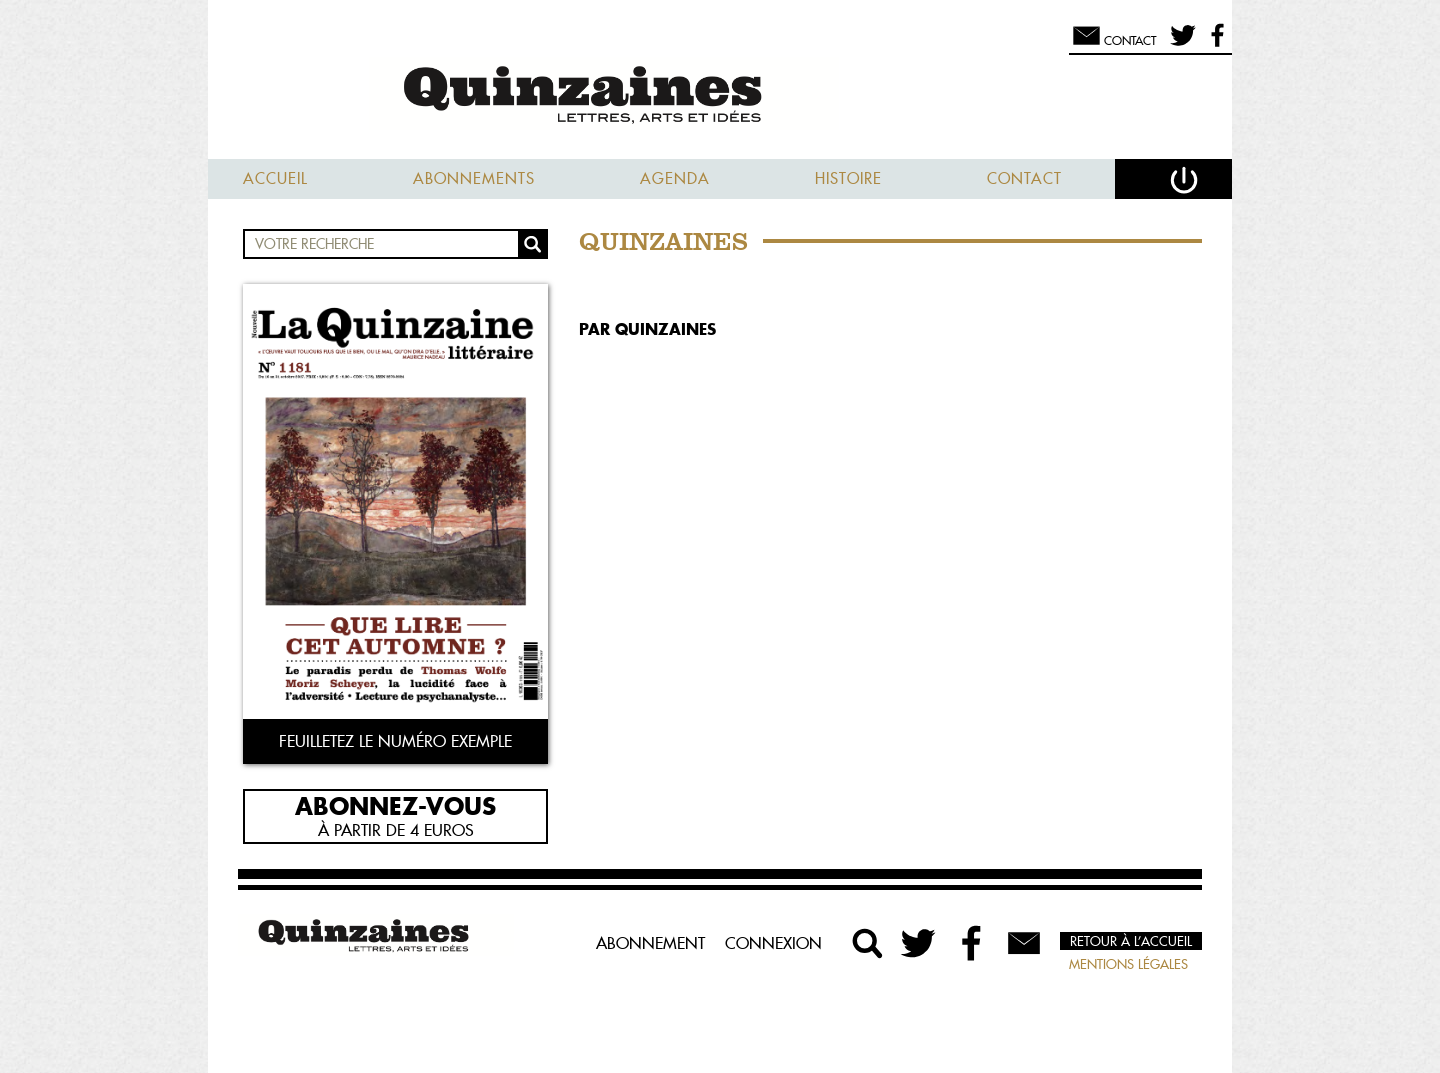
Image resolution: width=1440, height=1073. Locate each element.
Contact (1024, 178)
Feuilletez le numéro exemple (395, 741)
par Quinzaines (647, 329)
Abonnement (650, 943)
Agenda (675, 178)
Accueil (275, 178)
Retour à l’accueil (1131, 941)
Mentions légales (1128, 964)
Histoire (848, 178)
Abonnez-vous (395, 805)
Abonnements (474, 178)
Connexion (773, 943)
